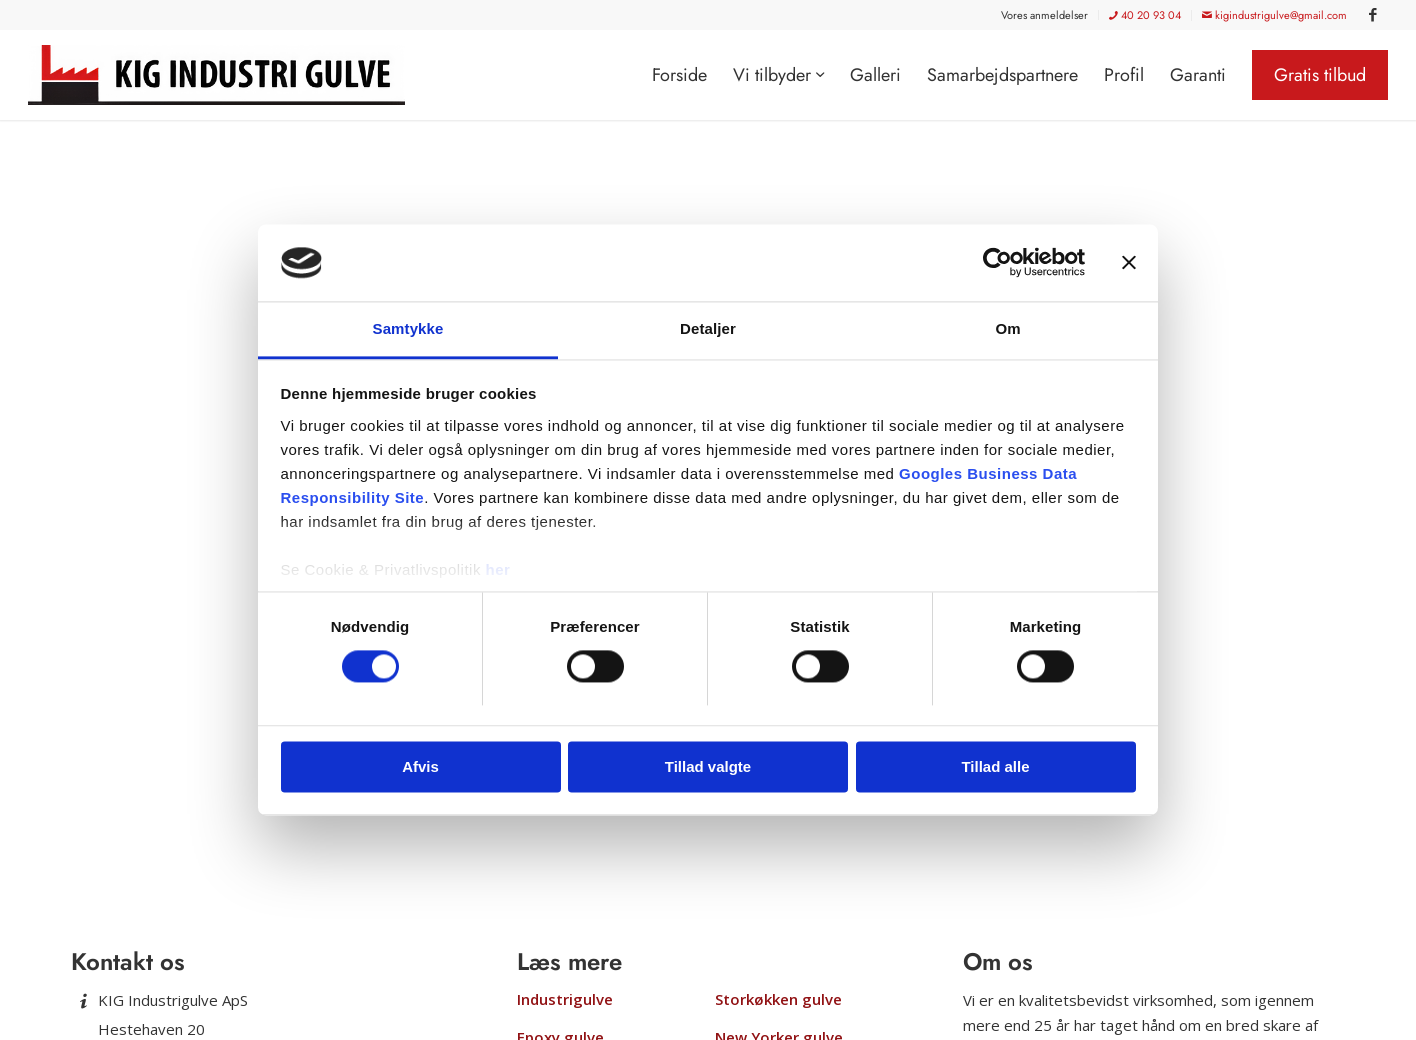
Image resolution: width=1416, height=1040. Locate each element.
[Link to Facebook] (1373, 15)
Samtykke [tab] (408, 328)
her (498, 569)
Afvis (420, 766)
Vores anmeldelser (1044, 15)
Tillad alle (995, 766)
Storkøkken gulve (778, 999)
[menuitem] (1045, 15)
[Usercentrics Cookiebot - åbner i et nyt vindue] (997, 263)
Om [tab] (1007, 328)
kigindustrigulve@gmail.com (1274, 15)
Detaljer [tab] (708, 328)
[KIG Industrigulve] (223, 75)
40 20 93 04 (1145, 15)
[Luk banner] (1129, 263)
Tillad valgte (708, 766)
